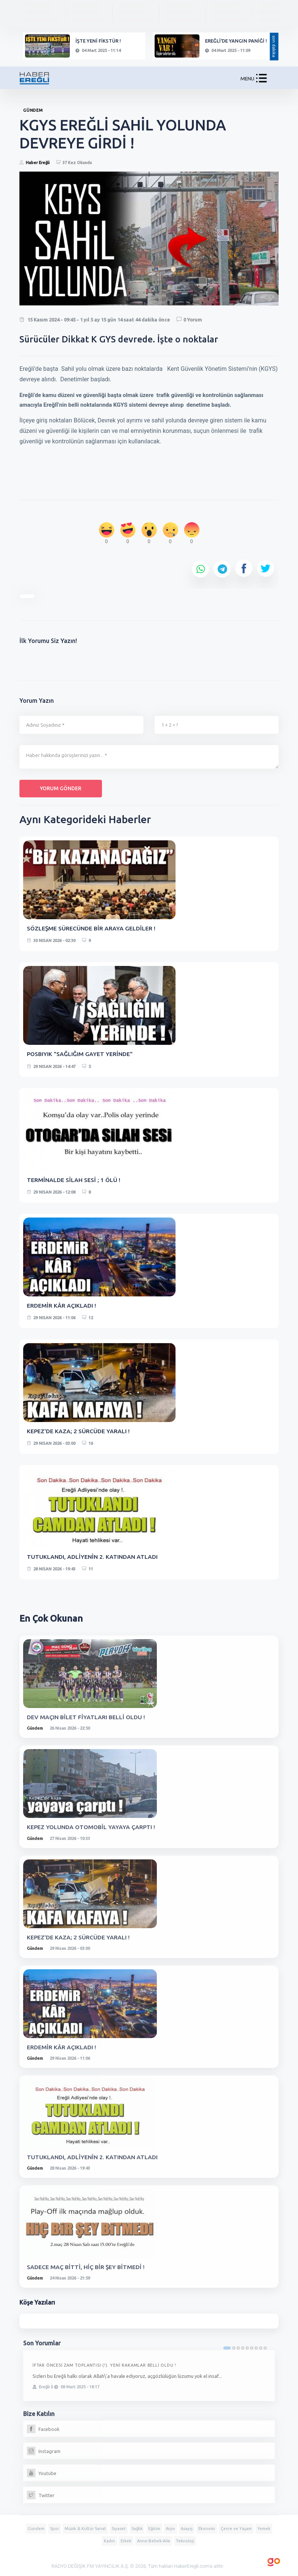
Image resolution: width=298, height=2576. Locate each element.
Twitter (41, 2495)
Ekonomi (206, 2528)
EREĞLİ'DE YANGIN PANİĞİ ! (236, 40)
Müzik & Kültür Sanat (85, 2528)
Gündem (35, 1728)
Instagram (43, 2451)
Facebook (43, 2429)
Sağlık (137, 2528)
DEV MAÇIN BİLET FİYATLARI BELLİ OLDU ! (86, 1717)
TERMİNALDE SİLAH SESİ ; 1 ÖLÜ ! (74, 1179)
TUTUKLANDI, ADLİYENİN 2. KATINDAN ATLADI (92, 1556)
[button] (261, 80)
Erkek (126, 2541)
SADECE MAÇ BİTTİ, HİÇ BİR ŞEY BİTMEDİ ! (86, 2266)
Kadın (109, 2541)
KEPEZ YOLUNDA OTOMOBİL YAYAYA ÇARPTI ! (92, 1826)
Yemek (263, 2528)
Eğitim (154, 2528)
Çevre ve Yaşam (236, 2528)
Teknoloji (185, 2541)
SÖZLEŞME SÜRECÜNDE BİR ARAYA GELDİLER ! (91, 928)
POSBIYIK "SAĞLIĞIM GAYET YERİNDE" (80, 1053)
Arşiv (170, 2528)
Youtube (41, 2473)
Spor (54, 2528)
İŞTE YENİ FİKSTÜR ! (98, 40)
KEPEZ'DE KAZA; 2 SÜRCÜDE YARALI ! (78, 1431)
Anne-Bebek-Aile (153, 2541)
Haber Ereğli (38, 162)
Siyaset (119, 2528)
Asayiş (187, 2528)
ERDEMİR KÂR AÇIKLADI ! (61, 1305)
